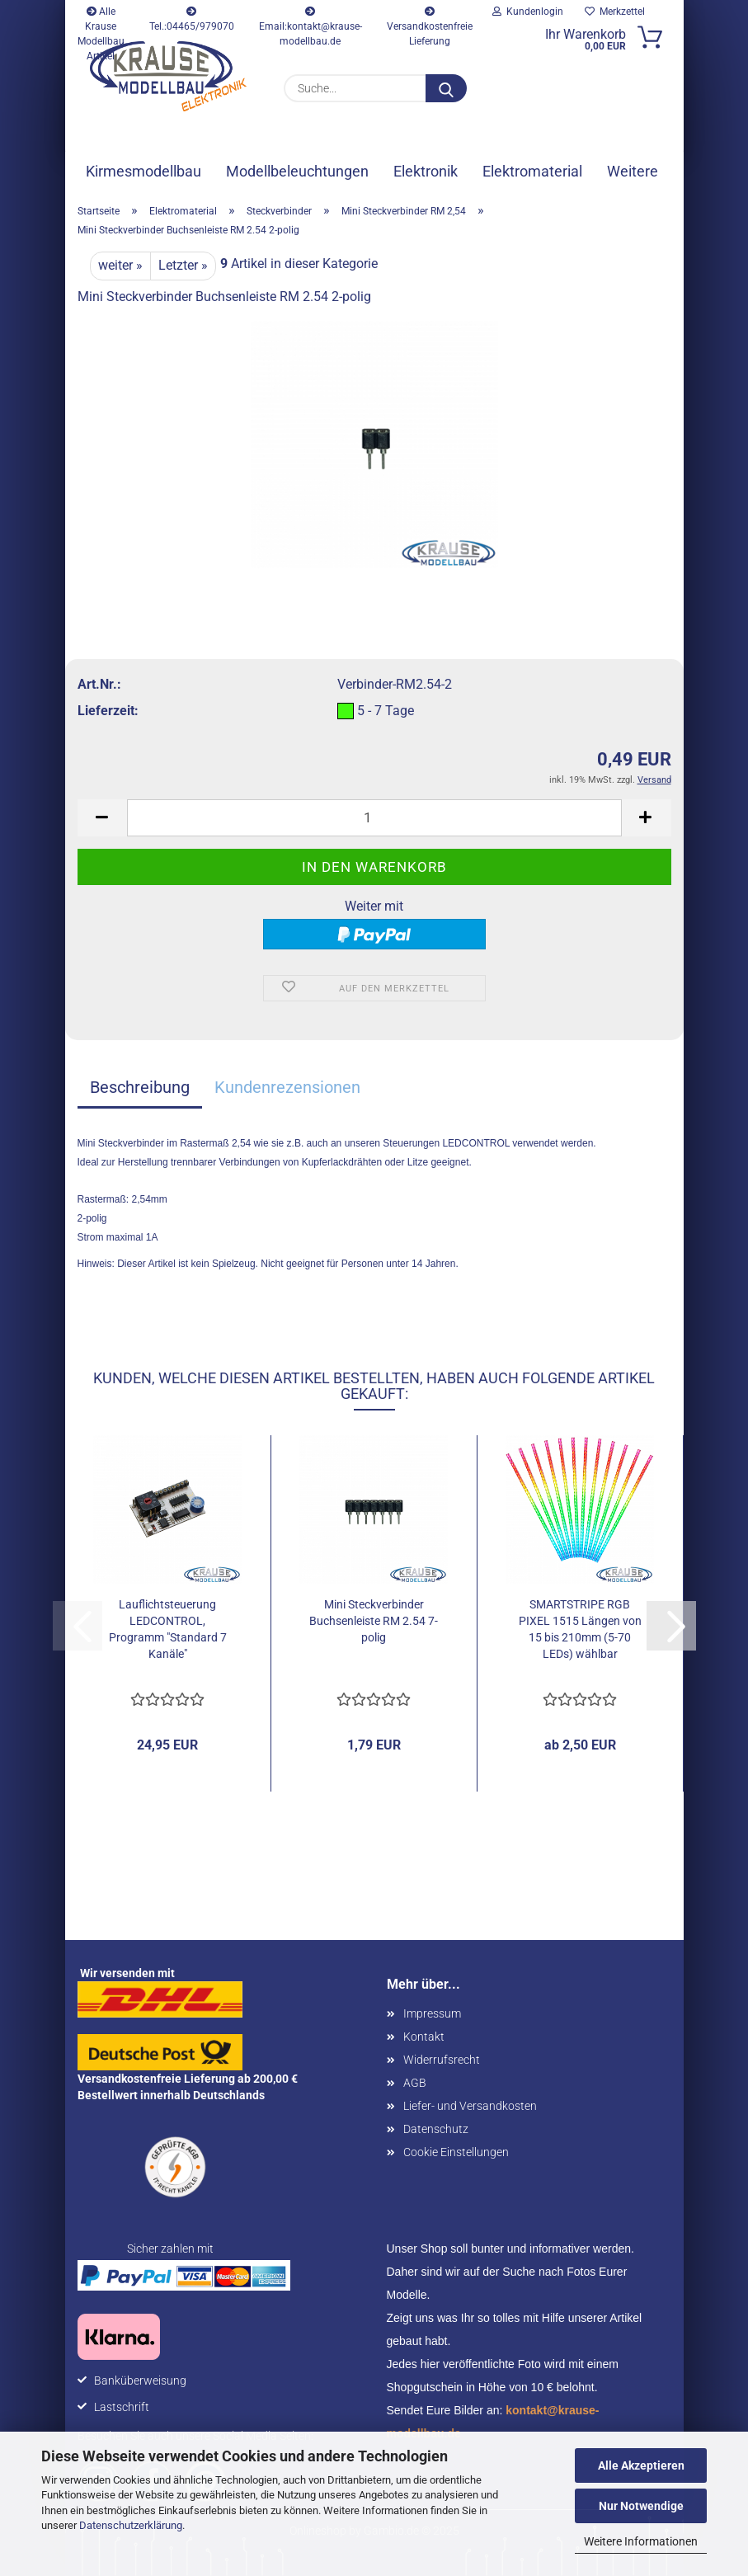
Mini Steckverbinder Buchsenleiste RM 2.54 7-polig (373, 1621)
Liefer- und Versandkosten (470, 2105)
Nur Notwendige (641, 2505)
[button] (102, 817)
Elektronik (425, 171)
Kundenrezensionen (287, 1087)
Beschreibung (140, 1087)
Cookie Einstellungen (456, 2152)
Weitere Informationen (641, 2541)
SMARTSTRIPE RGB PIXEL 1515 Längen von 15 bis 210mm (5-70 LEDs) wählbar (580, 1629)
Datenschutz (435, 2129)
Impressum (432, 2013)
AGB (414, 2082)
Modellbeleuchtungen (297, 171)
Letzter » (183, 265)
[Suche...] (446, 88)
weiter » (120, 265)
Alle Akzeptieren (641, 2465)
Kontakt (424, 2036)
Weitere (632, 171)
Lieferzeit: (108, 710)
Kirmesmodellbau (143, 171)
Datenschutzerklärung (130, 2525)
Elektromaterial (532, 171)
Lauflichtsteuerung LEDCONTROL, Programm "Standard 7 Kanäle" (168, 1629)
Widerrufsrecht (441, 2059)
